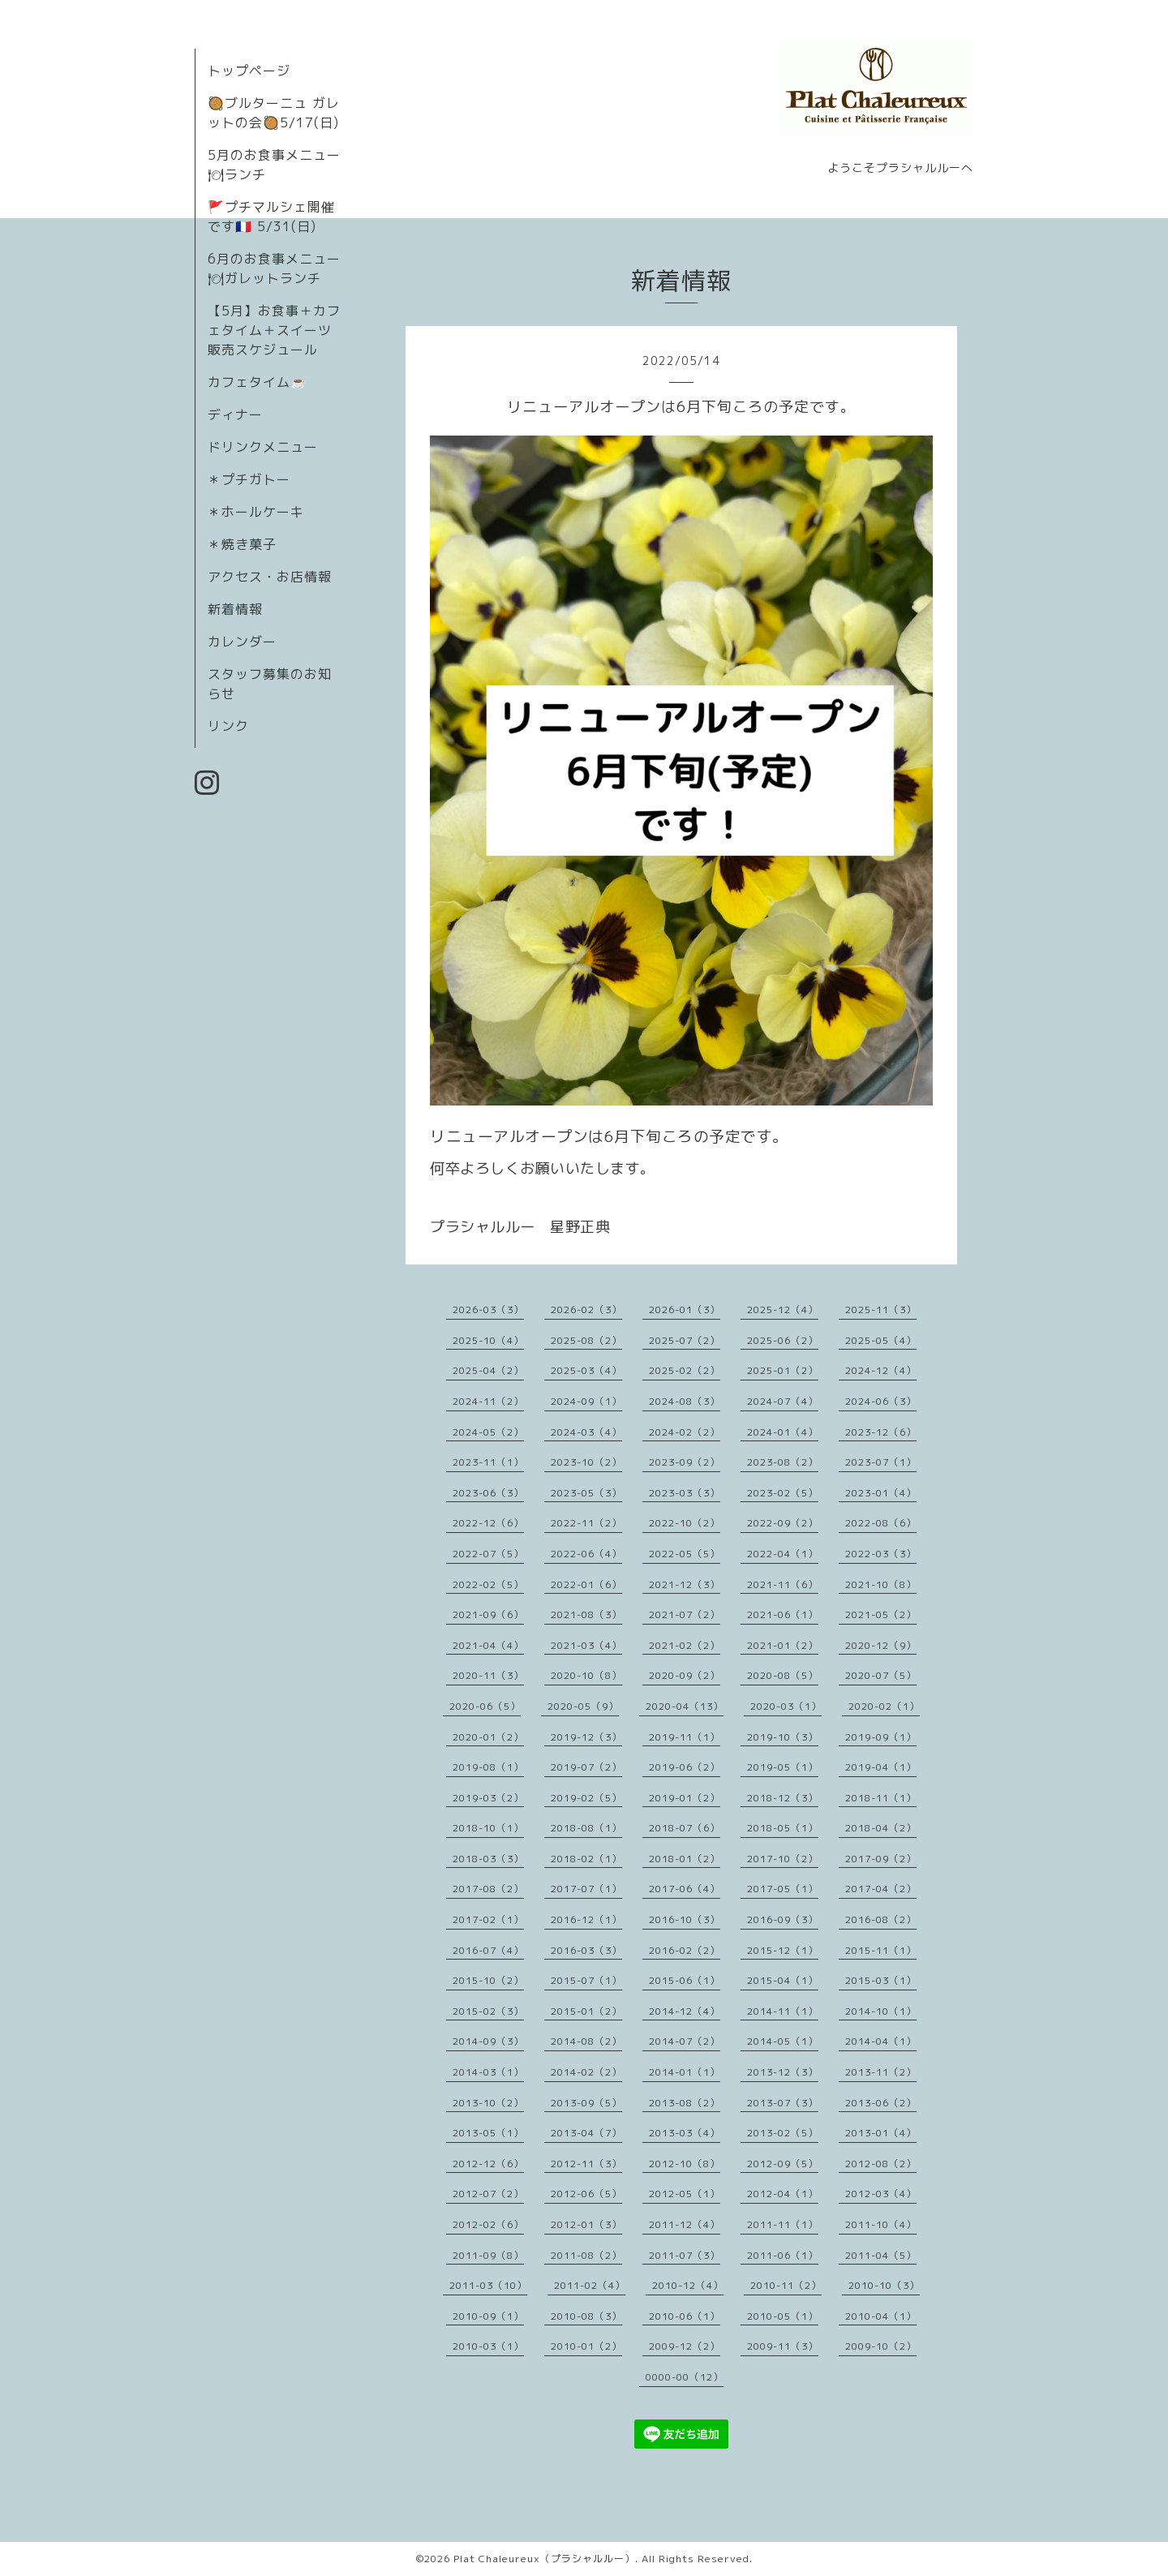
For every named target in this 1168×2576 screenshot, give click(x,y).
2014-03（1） (488, 2072)
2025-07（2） (684, 1340)
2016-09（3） (782, 1919)
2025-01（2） (782, 1370)
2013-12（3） (782, 2072)
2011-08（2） (586, 2255)
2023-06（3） (488, 1493)
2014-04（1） (881, 2041)
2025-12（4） (782, 1309)
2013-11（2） (881, 2072)
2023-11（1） (488, 1462)
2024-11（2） (488, 1401)
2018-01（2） (684, 1858)
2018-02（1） (586, 1858)
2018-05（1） (782, 1828)
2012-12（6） (488, 2163)
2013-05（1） (488, 2133)
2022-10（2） (684, 1523)
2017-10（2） (782, 1858)
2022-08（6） (881, 1523)
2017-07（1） (586, 1889)
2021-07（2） (684, 1614)
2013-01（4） (881, 2133)
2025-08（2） (586, 1340)
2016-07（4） (488, 1950)
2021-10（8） (881, 1584)
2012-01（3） (586, 2224)
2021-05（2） (881, 1614)
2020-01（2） (488, 1737)
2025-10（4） (488, 1340)
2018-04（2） (881, 1828)
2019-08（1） (488, 1767)
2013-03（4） (684, 2133)
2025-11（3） (881, 1309)
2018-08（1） (586, 1828)
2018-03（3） (488, 1858)
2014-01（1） (684, 2072)
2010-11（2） (786, 2285)
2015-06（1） (684, 1980)
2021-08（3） (586, 1614)
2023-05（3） (586, 1493)
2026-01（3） (684, 1309)
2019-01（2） (684, 1798)
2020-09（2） (684, 1675)
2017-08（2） (488, 1889)
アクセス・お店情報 (270, 577)
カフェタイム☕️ (257, 382)
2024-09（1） (586, 1401)
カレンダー (242, 641)
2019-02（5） (586, 1798)
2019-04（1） (881, 1767)
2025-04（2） (488, 1370)
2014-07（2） (684, 2041)
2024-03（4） (586, 1432)
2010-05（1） (782, 2316)
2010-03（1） (488, 2346)
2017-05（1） (782, 1889)
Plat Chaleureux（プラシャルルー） (544, 2558)
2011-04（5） (881, 2255)
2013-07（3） (782, 2103)
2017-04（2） (881, 1889)
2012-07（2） (488, 2193)
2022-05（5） (684, 1554)
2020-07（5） (881, 1675)
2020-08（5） (782, 1675)
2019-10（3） (782, 1737)
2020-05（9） (583, 1706)
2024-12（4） (881, 1370)
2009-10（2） (881, 2346)
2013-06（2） (881, 2103)
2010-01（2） (586, 2346)
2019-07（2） (586, 1767)
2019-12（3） (586, 1737)
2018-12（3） (782, 1798)
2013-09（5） (586, 2103)
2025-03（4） (586, 1370)
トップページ (249, 70)
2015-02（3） (488, 2011)
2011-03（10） (488, 2285)
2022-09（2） (782, 1523)
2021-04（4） (488, 1645)
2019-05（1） (782, 1767)
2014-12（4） (684, 2011)
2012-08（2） (881, 2163)
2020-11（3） (488, 1675)
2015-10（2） (488, 1980)
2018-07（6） (684, 1828)
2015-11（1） (881, 1950)
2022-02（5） (488, 1584)
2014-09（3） (488, 2041)
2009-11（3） (782, 2346)
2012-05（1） (684, 2193)
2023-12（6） (881, 1432)
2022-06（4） (586, 1554)
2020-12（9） (881, 1645)
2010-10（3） (884, 2285)
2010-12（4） (688, 2285)
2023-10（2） (586, 1462)
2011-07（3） (684, 2255)
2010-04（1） (881, 2316)
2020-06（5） (485, 1706)
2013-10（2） (488, 2103)
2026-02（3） (586, 1309)
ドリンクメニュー (263, 447)
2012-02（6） (488, 2224)
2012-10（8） (684, 2163)
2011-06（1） (782, 2255)
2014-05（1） (782, 2041)
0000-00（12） (685, 2377)
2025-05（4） (881, 1340)
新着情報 (235, 609)
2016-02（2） (684, 1950)
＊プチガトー (249, 479)
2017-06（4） (684, 1889)
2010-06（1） (684, 2316)
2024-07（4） (782, 1401)
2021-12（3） (684, 1584)
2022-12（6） (488, 1523)
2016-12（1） (586, 1919)
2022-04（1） (782, 1554)
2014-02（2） (586, 2072)
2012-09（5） (782, 2163)
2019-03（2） (488, 1798)
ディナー (235, 414)
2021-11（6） (782, 1584)
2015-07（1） (586, 1980)
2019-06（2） (684, 1767)
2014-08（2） (586, 2041)
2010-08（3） (586, 2316)
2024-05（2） (488, 1432)
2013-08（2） (684, 2103)
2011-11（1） (782, 2224)
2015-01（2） (586, 2011)
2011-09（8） (488, 2255)
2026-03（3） (488, 1309)
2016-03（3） (586, 1950)
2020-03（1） (786, 1706)
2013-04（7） (586, 2133)
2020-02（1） (884, 1706)
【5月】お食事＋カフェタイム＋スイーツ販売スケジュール (274, 330)
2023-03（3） (684, 1493)
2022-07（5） (488, 1554)
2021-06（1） (782, 1614)
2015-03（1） (881, 1980)
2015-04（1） (782, 1980)
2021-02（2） (684, 1645)
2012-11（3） (586, 2163)
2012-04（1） (782, 2193)
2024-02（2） (684, 1432)
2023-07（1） (881, 1462)
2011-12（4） (684, 2224)
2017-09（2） (881, 1858)
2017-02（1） (488, 1919)
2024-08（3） (684, 1401)
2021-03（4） (586, 1645)
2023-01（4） (881, 1493)
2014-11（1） (782, 2011)
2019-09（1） (881, 1737)
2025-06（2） (782, 1340)
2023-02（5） (782, 1493)
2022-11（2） (586, 1523)
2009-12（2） (684, 2346)
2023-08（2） (782, 1462)
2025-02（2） (684, 1370)
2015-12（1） (782, 1950)
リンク (228, 726)
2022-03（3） (881, 1554)
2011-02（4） (589, 2285)
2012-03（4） (881, 2193)
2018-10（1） (488, 1828)
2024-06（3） (881, 1401)
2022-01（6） (586, 1584)
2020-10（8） (586, 1675)
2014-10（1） (881, 2011)
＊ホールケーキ (256, 512)
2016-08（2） (881, 1919)
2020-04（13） (685, 1706)
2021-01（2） (782, 1645)
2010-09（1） (488, 2316)
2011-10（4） (881, 2224)
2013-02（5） (782, 2133)
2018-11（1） (881, 1798)
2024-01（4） (782, 1432)
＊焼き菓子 (242, 544)
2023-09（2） (684, 1462)
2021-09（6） (488, 1614)
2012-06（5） (586, 2193)
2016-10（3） (684, 1919)
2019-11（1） (684, 1737)
